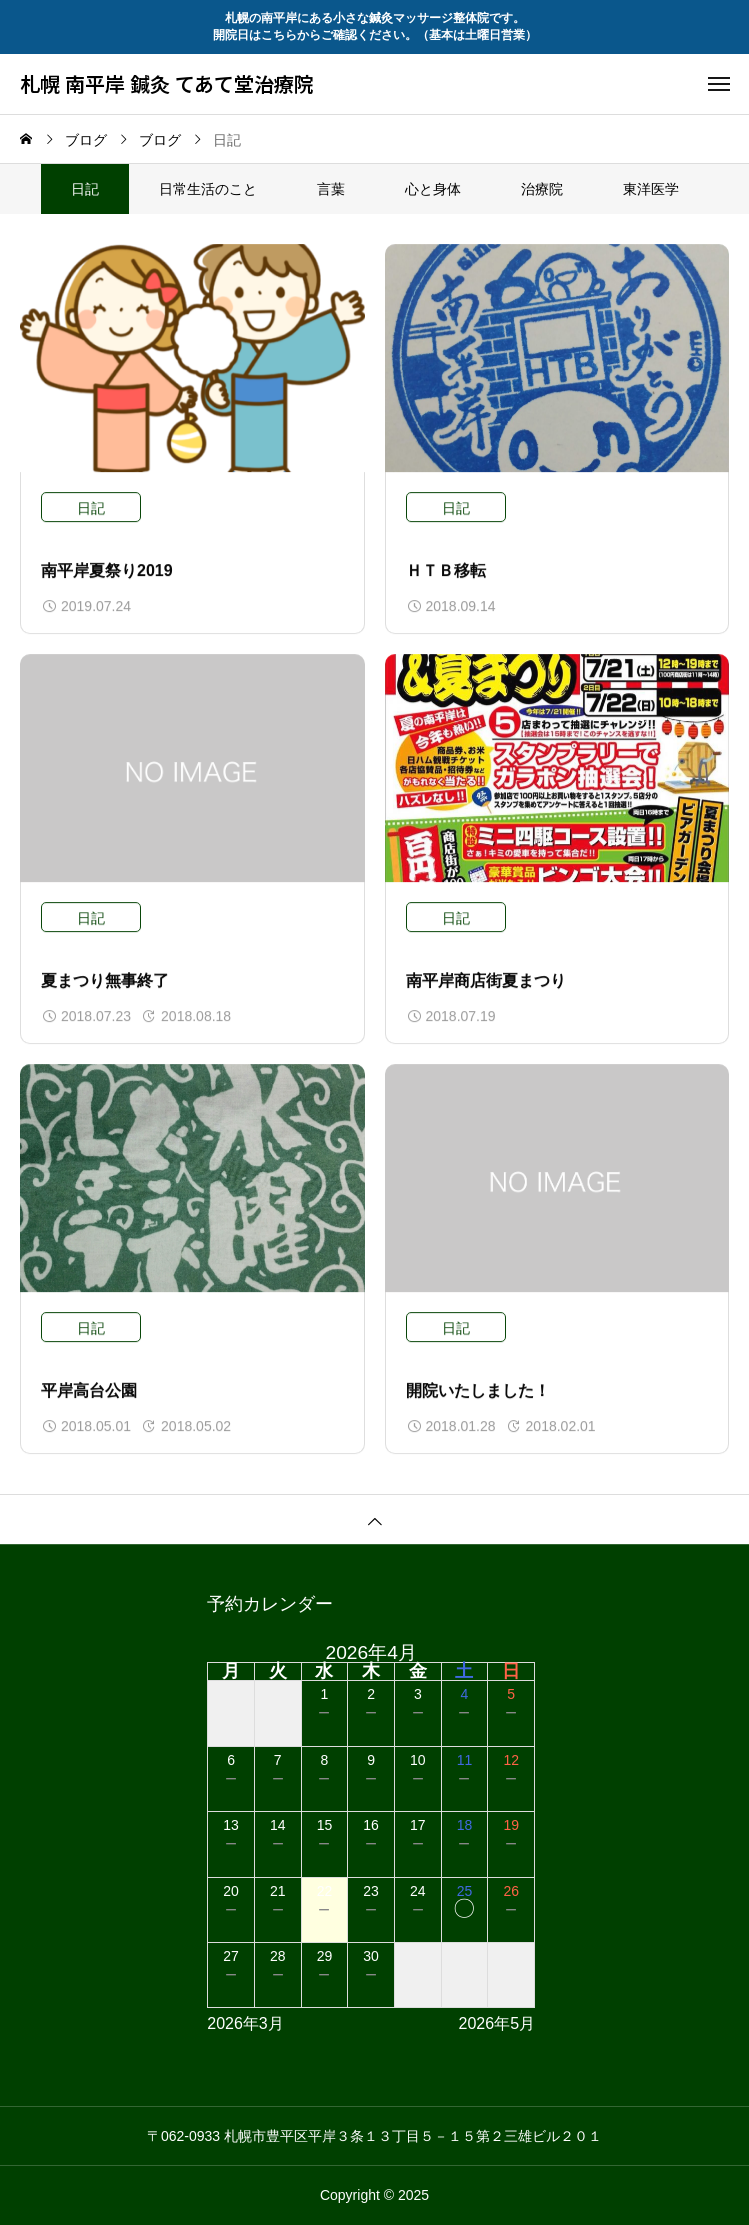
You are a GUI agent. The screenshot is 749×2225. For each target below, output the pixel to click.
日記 (91, 509)
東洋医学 (651, 189)
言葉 (331, 189)
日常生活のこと (208, 189)
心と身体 (433, 189)
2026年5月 (497, 2023)
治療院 (542, 189)
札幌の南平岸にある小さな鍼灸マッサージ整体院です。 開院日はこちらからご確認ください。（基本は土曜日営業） (375, 26)
